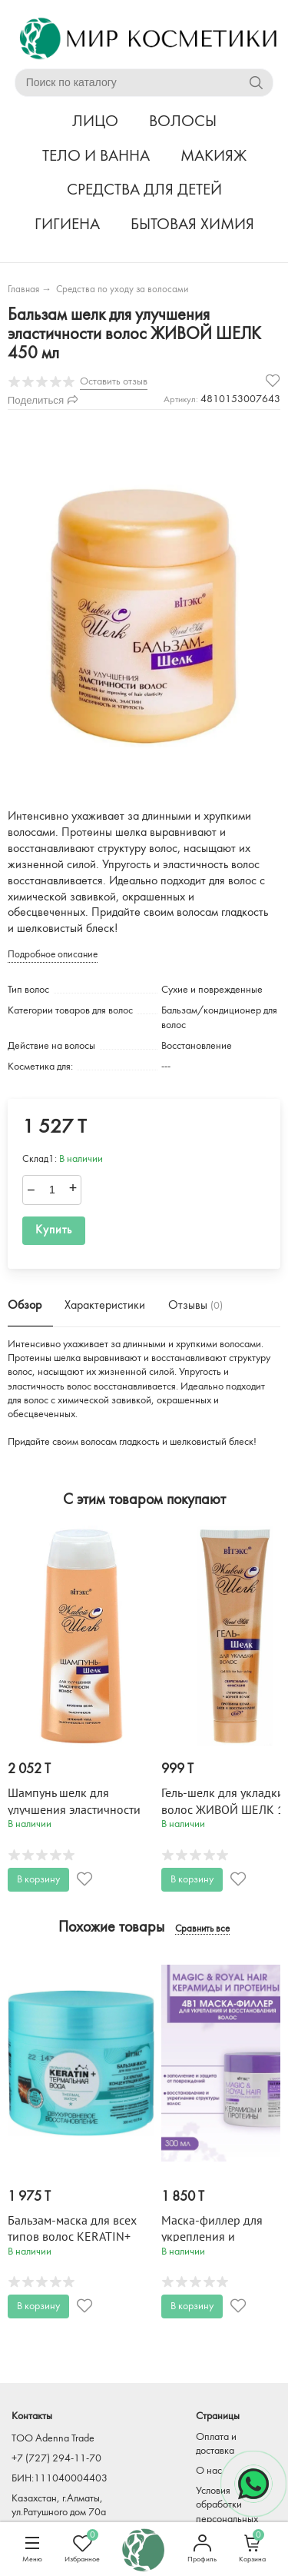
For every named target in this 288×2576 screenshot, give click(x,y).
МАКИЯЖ (213, 156)
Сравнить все (202, 1929)
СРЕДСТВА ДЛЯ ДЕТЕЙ (144, 190)
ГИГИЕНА (67, 225)
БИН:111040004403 (60, 2479)
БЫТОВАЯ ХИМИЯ (192, 225)
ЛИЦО (95, 122)
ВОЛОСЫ (183, 122)
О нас (209, 2471)
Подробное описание (53, 955)
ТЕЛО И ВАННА (96, 156)
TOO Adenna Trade (53, 2439)
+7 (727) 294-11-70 (56, 2459)
